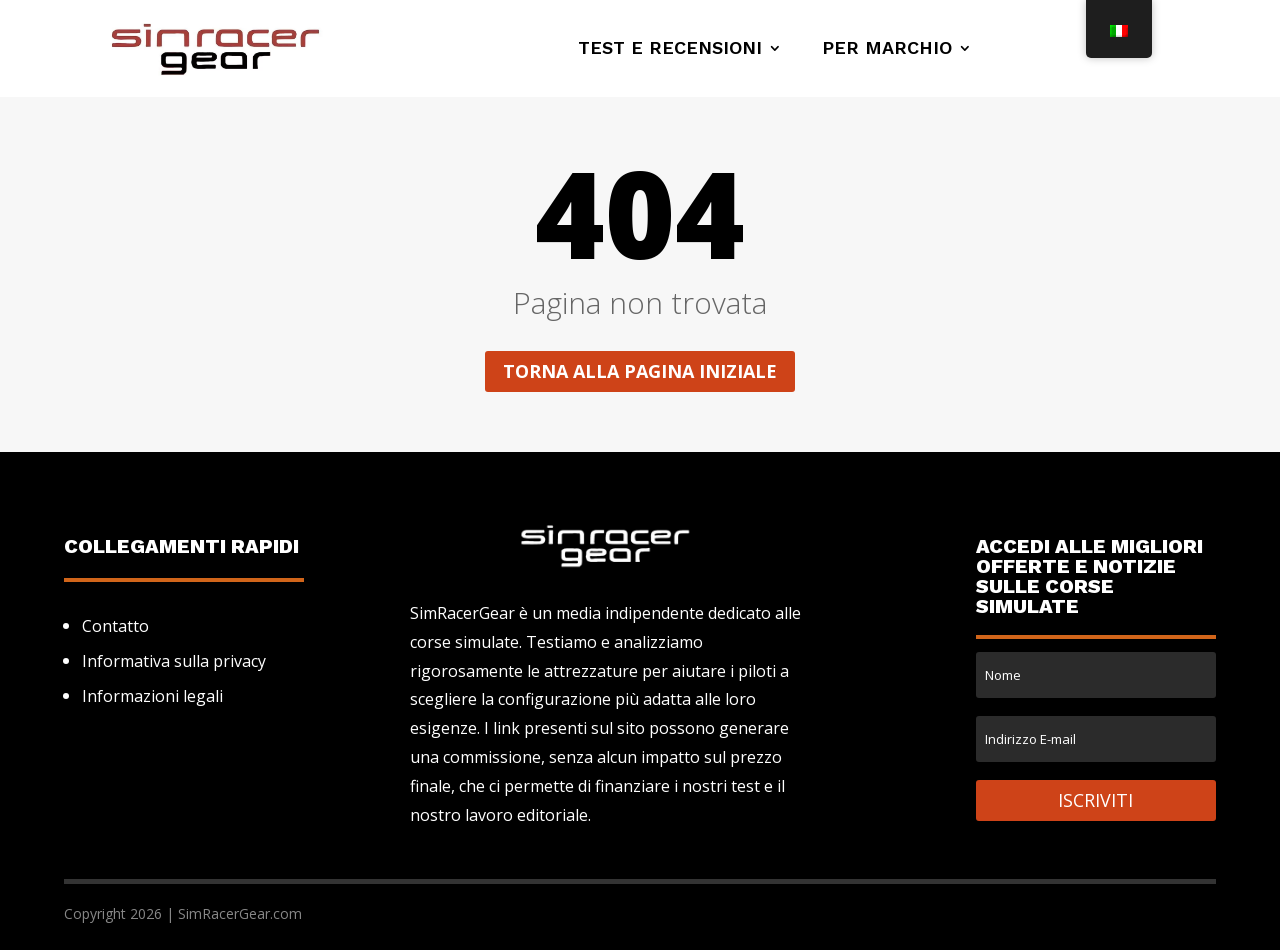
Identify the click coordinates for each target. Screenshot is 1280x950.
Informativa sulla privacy (174, 661)
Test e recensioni (670, 49)
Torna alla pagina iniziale (640, 371)
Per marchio (887, 49)
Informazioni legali (152, 696)
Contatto (115, 626)
